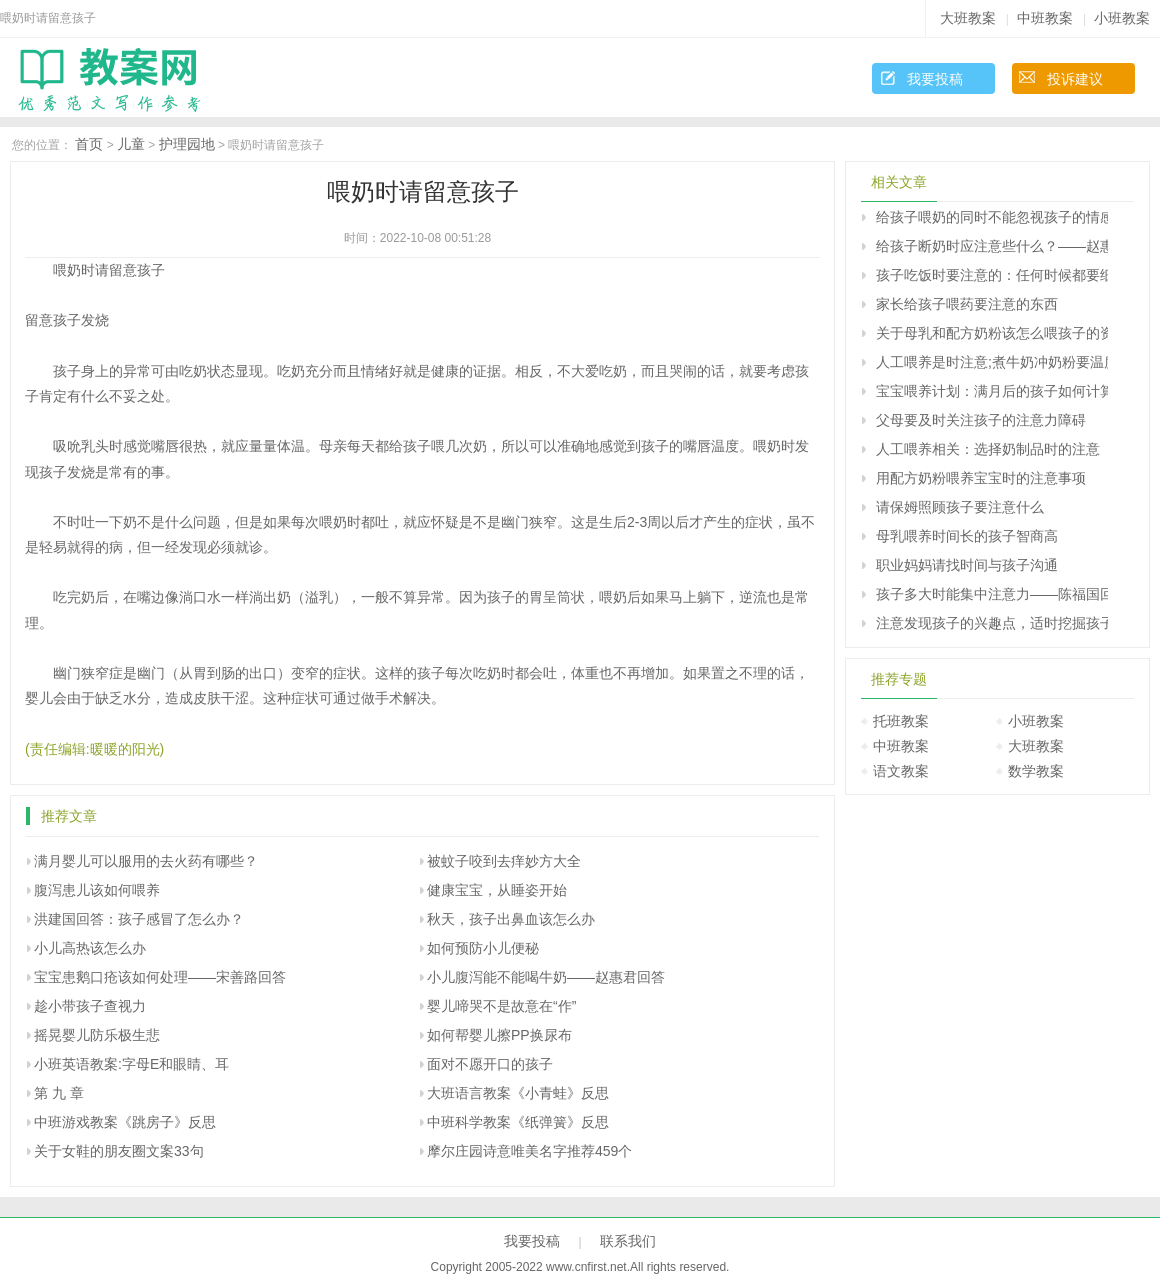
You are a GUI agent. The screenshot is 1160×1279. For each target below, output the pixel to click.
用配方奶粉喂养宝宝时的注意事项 (981, 478)
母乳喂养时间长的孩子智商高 (967, 536)
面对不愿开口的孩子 (490, 1064)
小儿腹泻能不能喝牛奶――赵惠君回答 (546, 977)
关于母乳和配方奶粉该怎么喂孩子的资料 (992, 333)
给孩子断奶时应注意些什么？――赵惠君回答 (992, 246)
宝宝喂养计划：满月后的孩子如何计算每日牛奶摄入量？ (992, 391)
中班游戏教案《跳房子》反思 (125, 1122)
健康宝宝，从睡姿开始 (497, 890)
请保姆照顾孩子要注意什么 (960, 507)
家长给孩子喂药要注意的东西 (967, 304)
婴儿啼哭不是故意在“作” (501, 1006)
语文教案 (901, 771)
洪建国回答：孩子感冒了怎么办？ (139, 919)
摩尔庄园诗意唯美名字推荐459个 (529, 1151)
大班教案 (968, 18)
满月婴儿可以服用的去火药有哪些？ (146, 861)
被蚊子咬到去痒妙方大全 (504, 861)
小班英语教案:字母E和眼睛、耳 (131, 1064)
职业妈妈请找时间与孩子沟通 (967, 565)
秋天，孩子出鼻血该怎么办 (511, 919)
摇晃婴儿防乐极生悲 (97, 1035)
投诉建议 (1075, 79)
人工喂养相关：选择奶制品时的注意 (988, 449)
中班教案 (1045, 18)
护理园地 (187, 144)
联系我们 (628, 1241)
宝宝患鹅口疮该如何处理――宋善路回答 (160, 977)
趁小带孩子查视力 (90, 1006)
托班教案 (901, 721)
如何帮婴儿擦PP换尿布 (499, 1035)
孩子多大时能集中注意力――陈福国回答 (992, 594)
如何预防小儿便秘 (483, 948)
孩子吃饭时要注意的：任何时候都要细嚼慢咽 (992, 275)
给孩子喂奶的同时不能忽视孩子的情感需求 (992, 217)
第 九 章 (59, 1093)
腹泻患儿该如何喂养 (97, 890)
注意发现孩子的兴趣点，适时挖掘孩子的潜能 (992, 623)
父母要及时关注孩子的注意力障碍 (981, 420)
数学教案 (1036, 771)
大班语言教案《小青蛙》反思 (518, 1093)
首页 (89, 144)
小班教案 (1122, 18)
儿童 (131, 144)
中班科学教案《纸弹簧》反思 (518, 1122)
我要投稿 (935, 79)
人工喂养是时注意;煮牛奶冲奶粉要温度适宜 (992, 362)
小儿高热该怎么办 (90, 948)
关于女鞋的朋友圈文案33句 (119, 1151)
